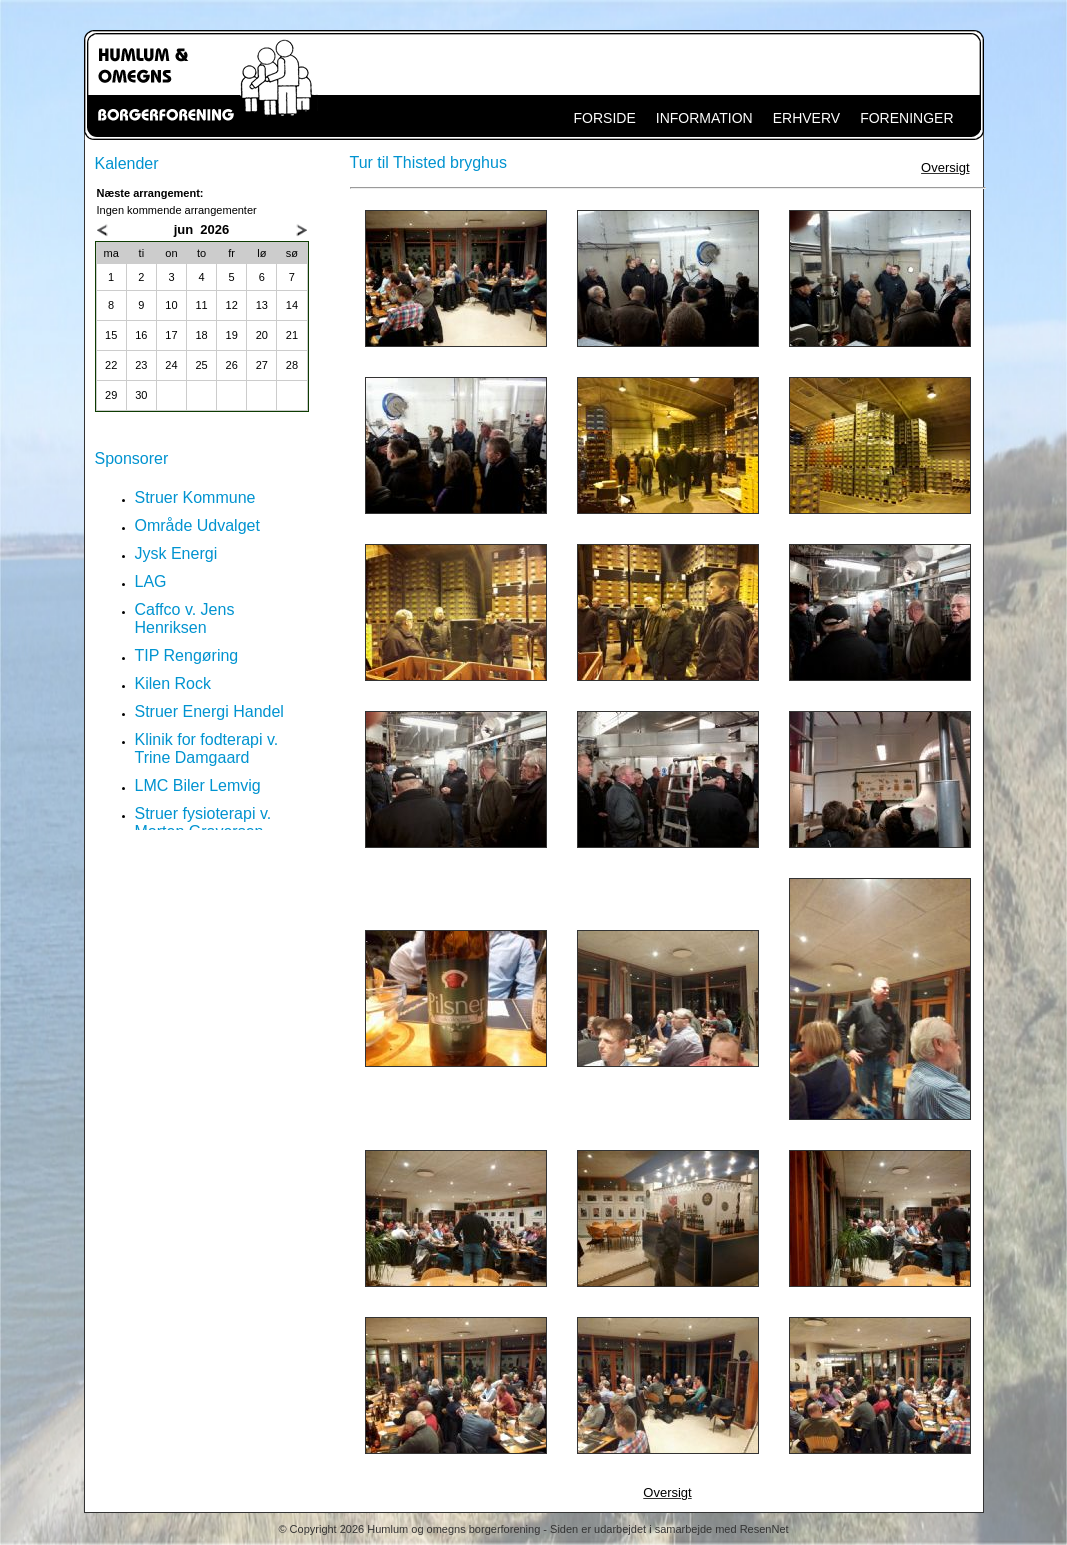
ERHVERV (806, 118)
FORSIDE (605, 118)
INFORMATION (704, 118)
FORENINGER (906, 118)
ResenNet (764, 1529)
